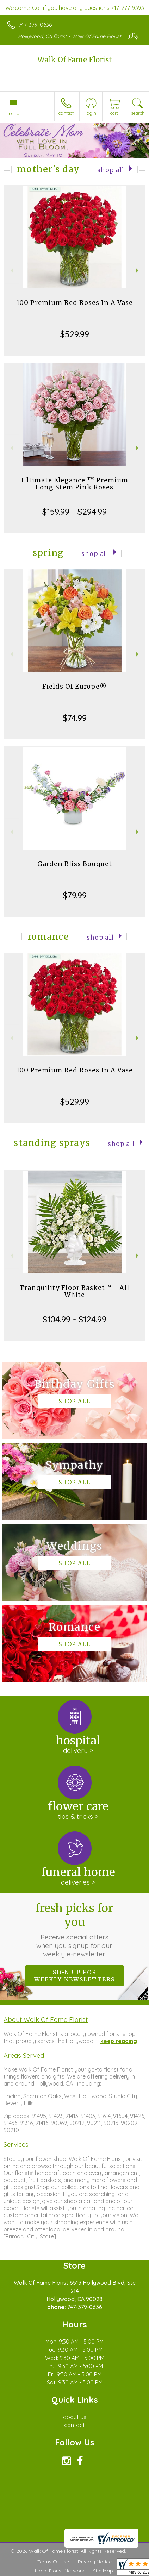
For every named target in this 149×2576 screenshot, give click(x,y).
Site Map (103, 2571)
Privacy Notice (95, 2561)
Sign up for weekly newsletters (74, 1976)
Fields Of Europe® (74, 686)
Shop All (110, 170)
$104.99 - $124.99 (74, 1319)
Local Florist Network (59, 2571)
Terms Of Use (53, 2561)
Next (137, 270)
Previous (11, 270)
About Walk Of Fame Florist (46, 2019)
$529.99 (74, 334)
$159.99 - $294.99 (74, 511)
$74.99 (75, 718)
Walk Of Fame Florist (74, 59)
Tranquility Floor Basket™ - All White (74, 1291)
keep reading (118, 2040)
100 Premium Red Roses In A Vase (74, 303)
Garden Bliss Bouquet (74, 864)
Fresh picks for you (74, 1929)
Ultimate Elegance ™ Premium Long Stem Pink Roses (74, 483)
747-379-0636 (35, 24)
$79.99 (75, 895)
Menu (13, 113)
